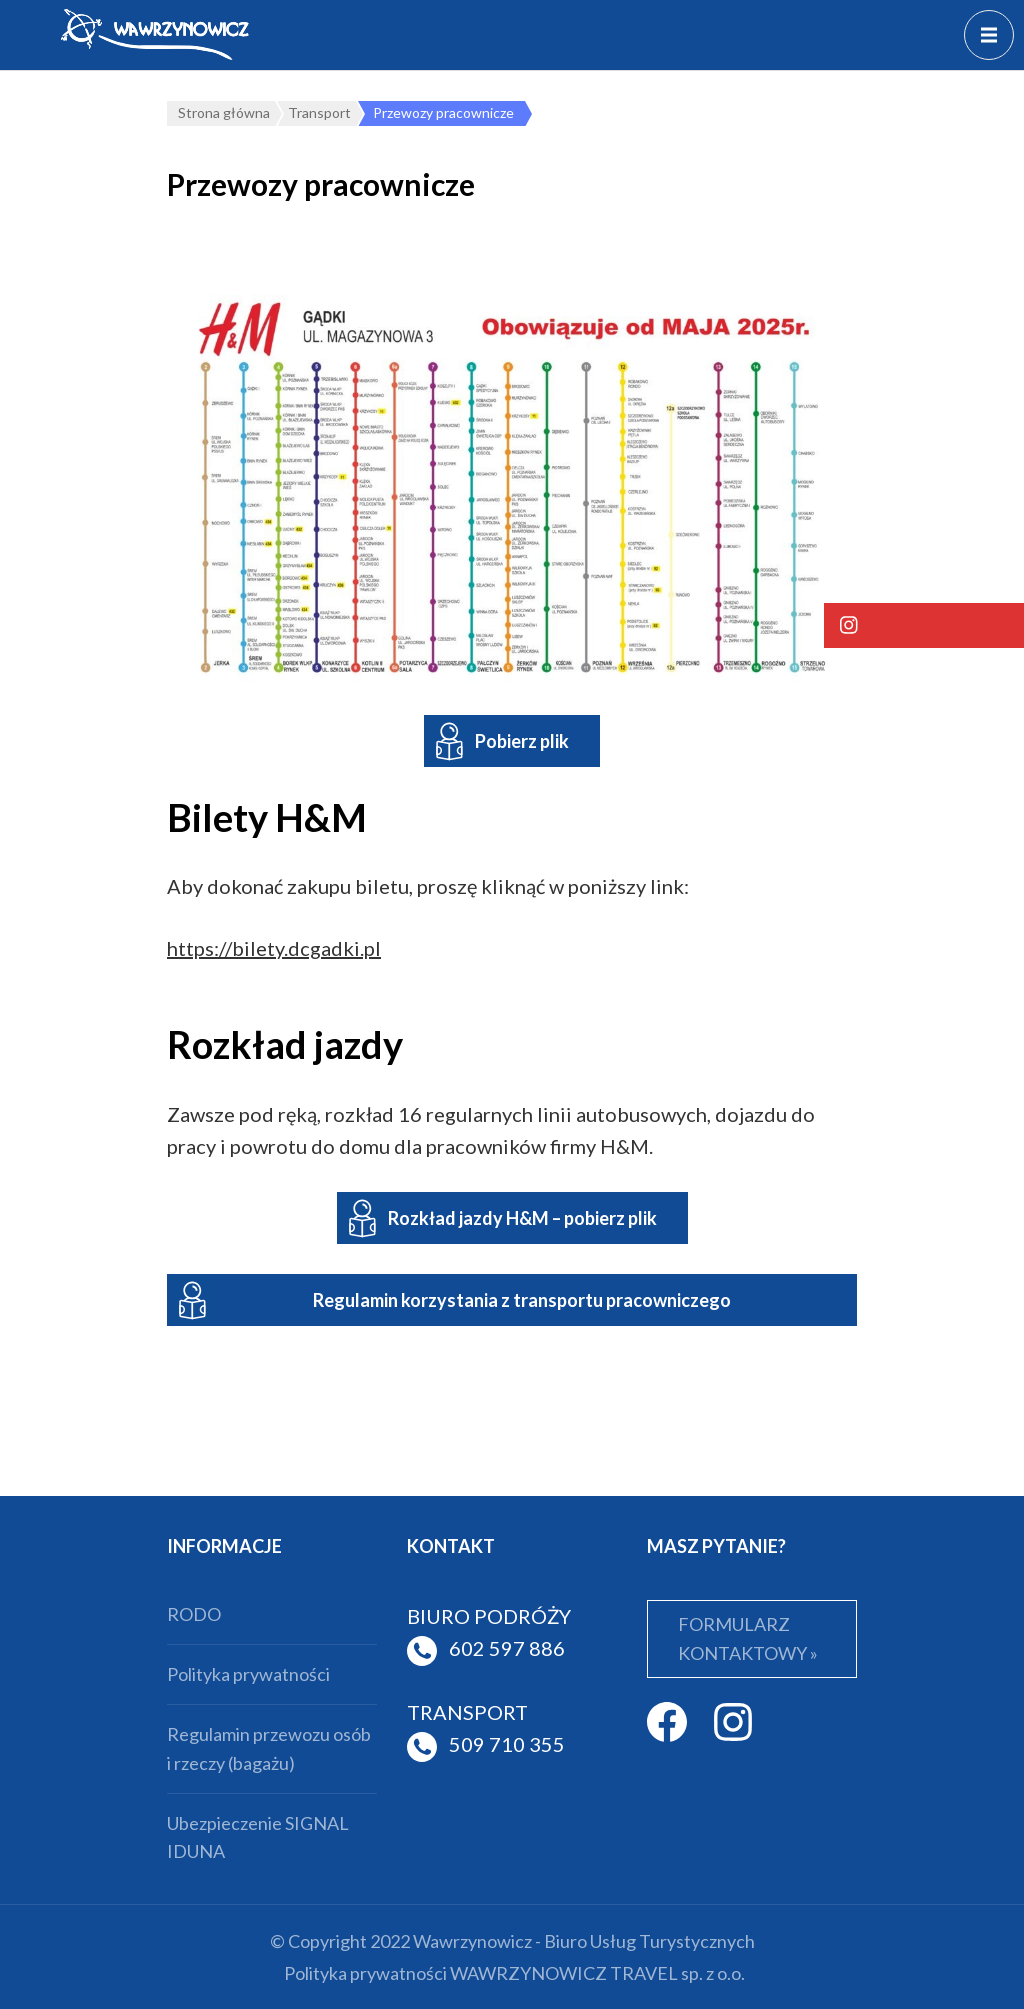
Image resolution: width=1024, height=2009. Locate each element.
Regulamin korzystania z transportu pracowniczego (522, 1300)
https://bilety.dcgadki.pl (274, 948)
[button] (924, 625)
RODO (194, 1614)
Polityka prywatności (248, 1674)
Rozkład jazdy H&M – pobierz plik (522, 1218)
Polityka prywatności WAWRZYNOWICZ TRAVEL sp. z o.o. (514, 1973)
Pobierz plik (522, 741)
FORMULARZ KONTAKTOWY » (748, 1638)
